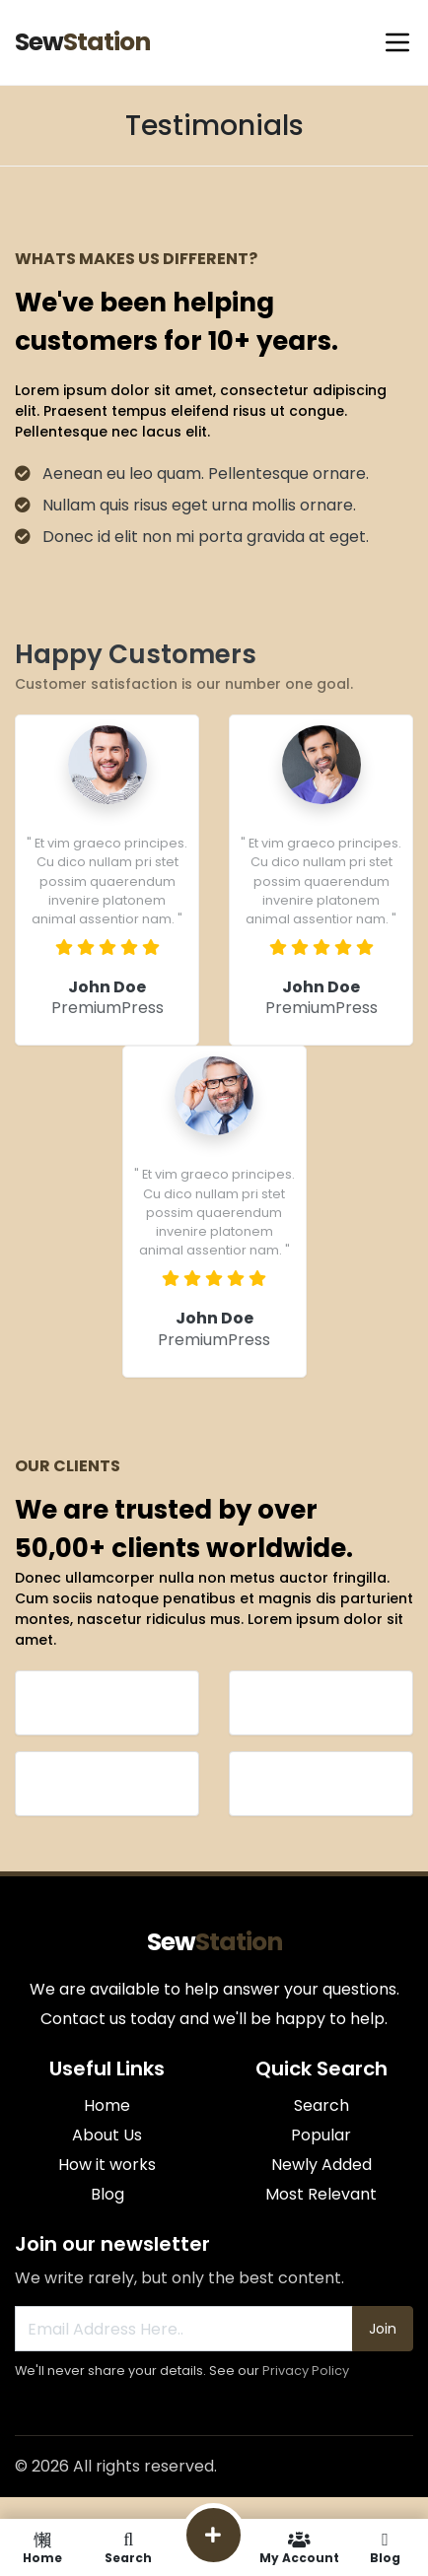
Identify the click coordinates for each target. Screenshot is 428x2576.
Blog (107, 2194)
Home (107, 2105)
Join (382, 2329)
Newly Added (321, 2164)
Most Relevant (321, 2194)
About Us (107, 2135)
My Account (299, 2547)
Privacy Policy (305, 2370)
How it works (107, 2164)
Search (321, 2105)
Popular (321, 2135)
